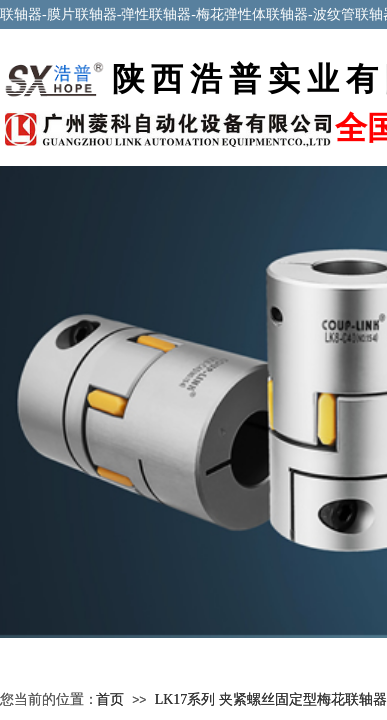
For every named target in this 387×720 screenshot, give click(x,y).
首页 (110, 699)
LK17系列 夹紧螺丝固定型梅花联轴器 (271, 699)
